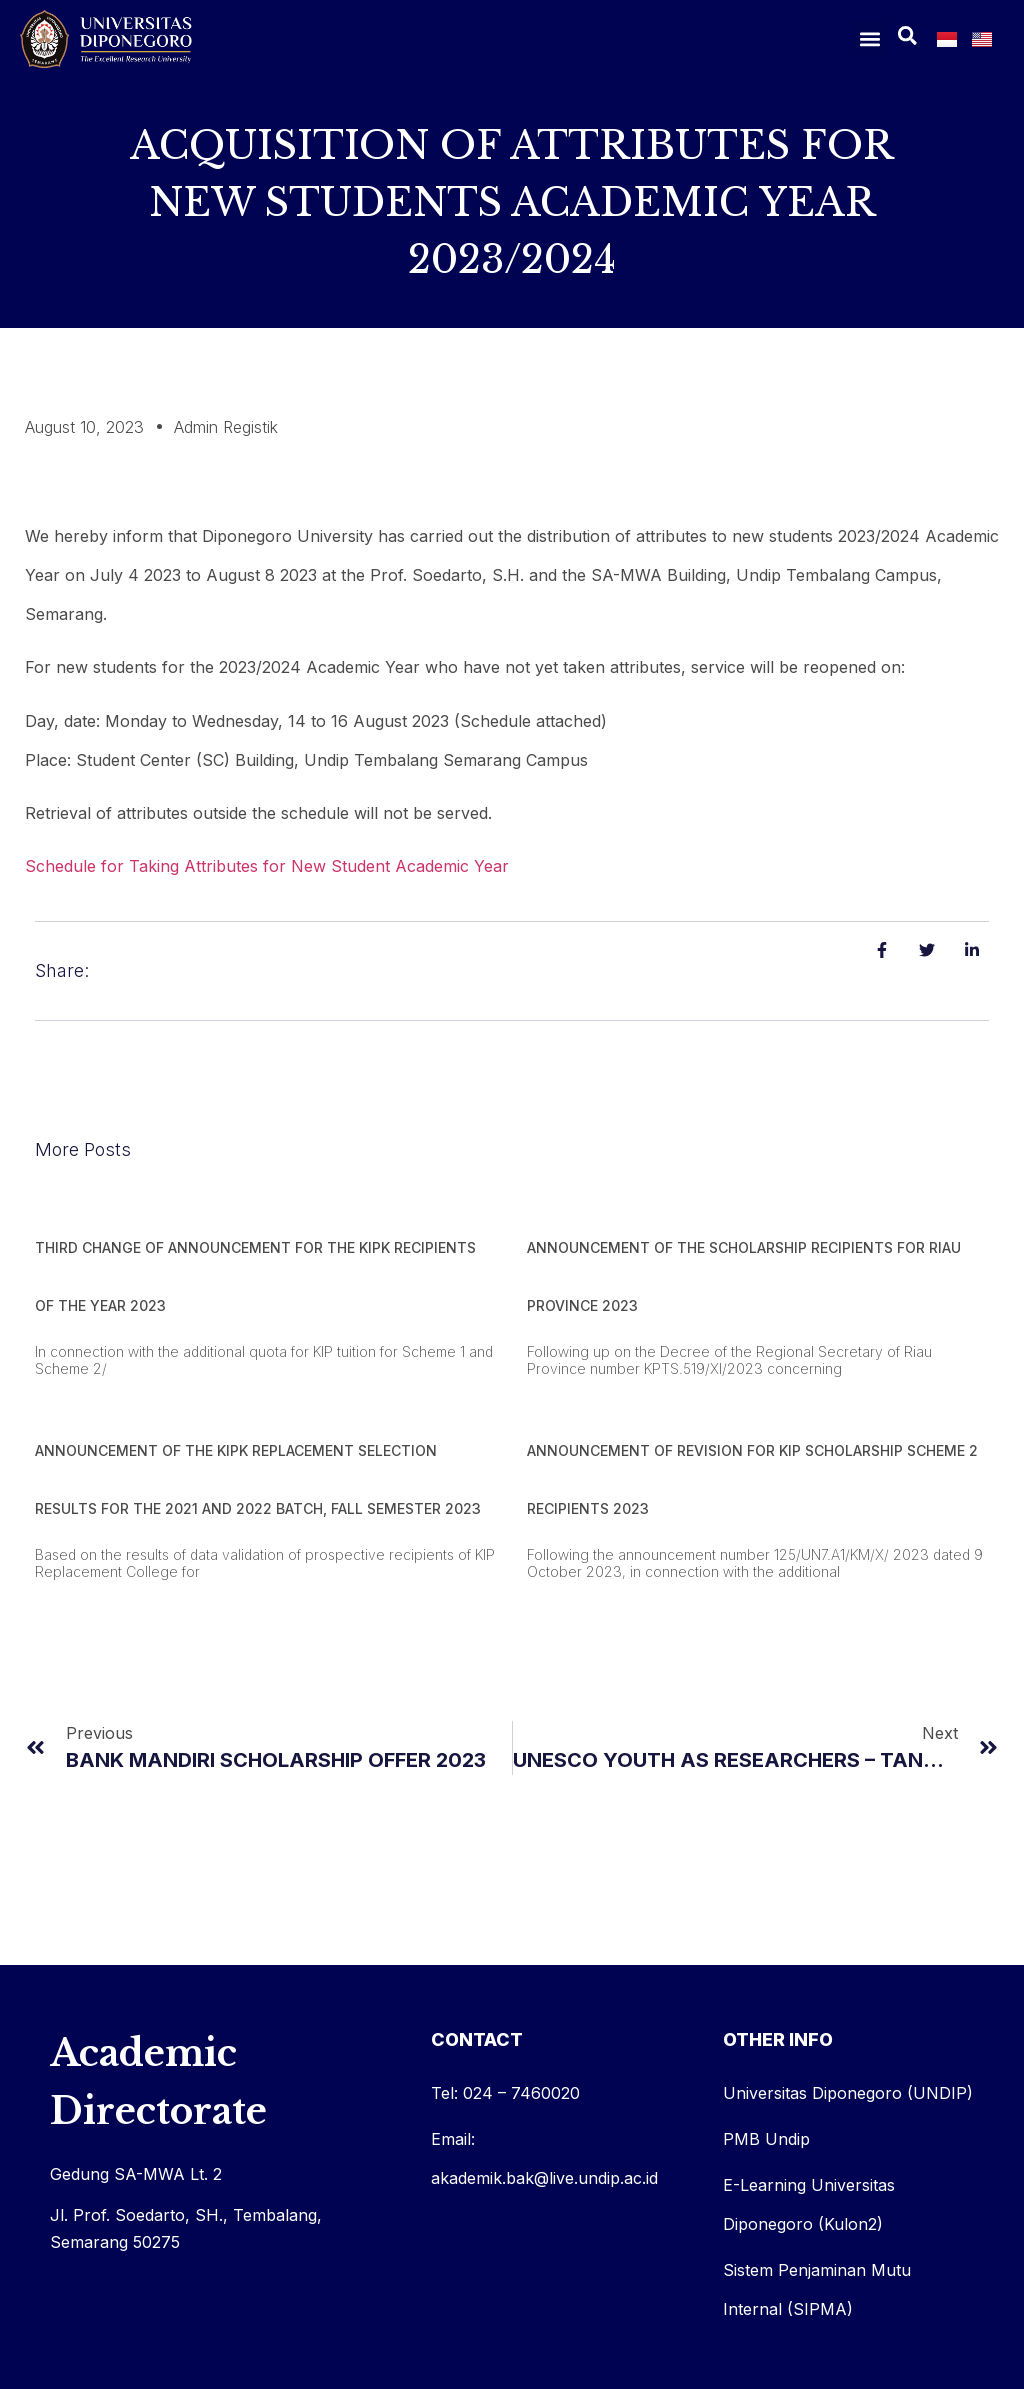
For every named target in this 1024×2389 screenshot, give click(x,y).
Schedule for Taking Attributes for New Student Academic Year (267, 866)
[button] (869, 38)
